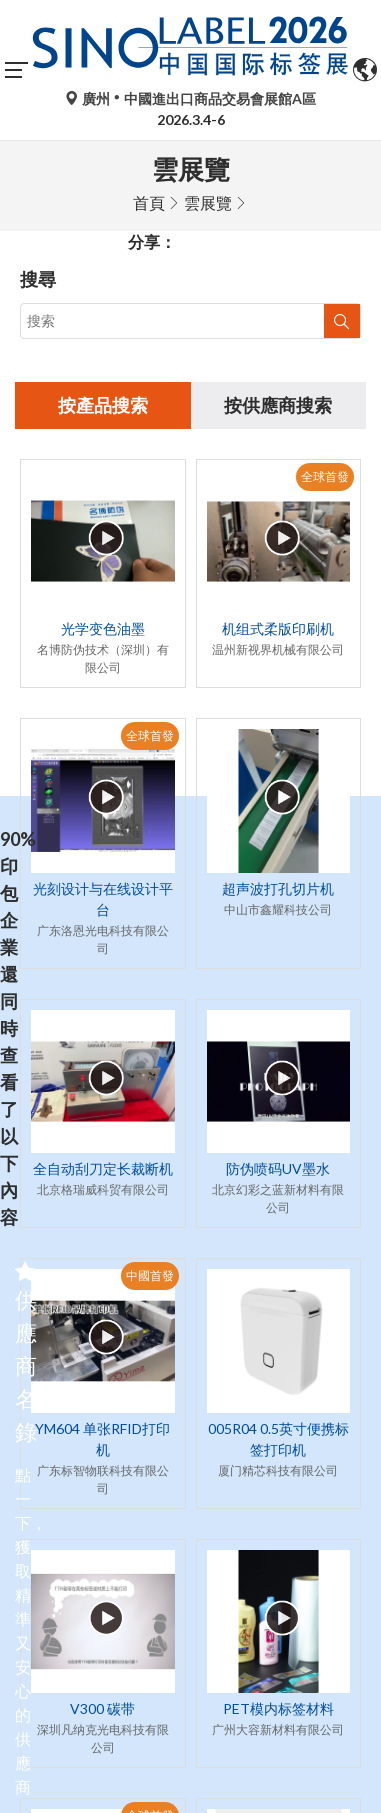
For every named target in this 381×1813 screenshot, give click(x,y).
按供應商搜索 (278, 405)
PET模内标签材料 (278, 1708)
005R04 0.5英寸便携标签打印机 (278, 1439)
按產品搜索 (103, 405)
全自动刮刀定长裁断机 (103, 1168)
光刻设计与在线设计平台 (103, 899)
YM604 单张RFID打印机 (102, 1439)
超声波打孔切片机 (278, 888)
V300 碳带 (102, 1708)
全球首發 (325, 476)
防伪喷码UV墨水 (278, 1168)
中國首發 (150, 1275)
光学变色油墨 (103, 628)
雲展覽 (208, 202)
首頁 (149, 202)
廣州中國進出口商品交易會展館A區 (190, 98)
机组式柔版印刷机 (278, 628)
